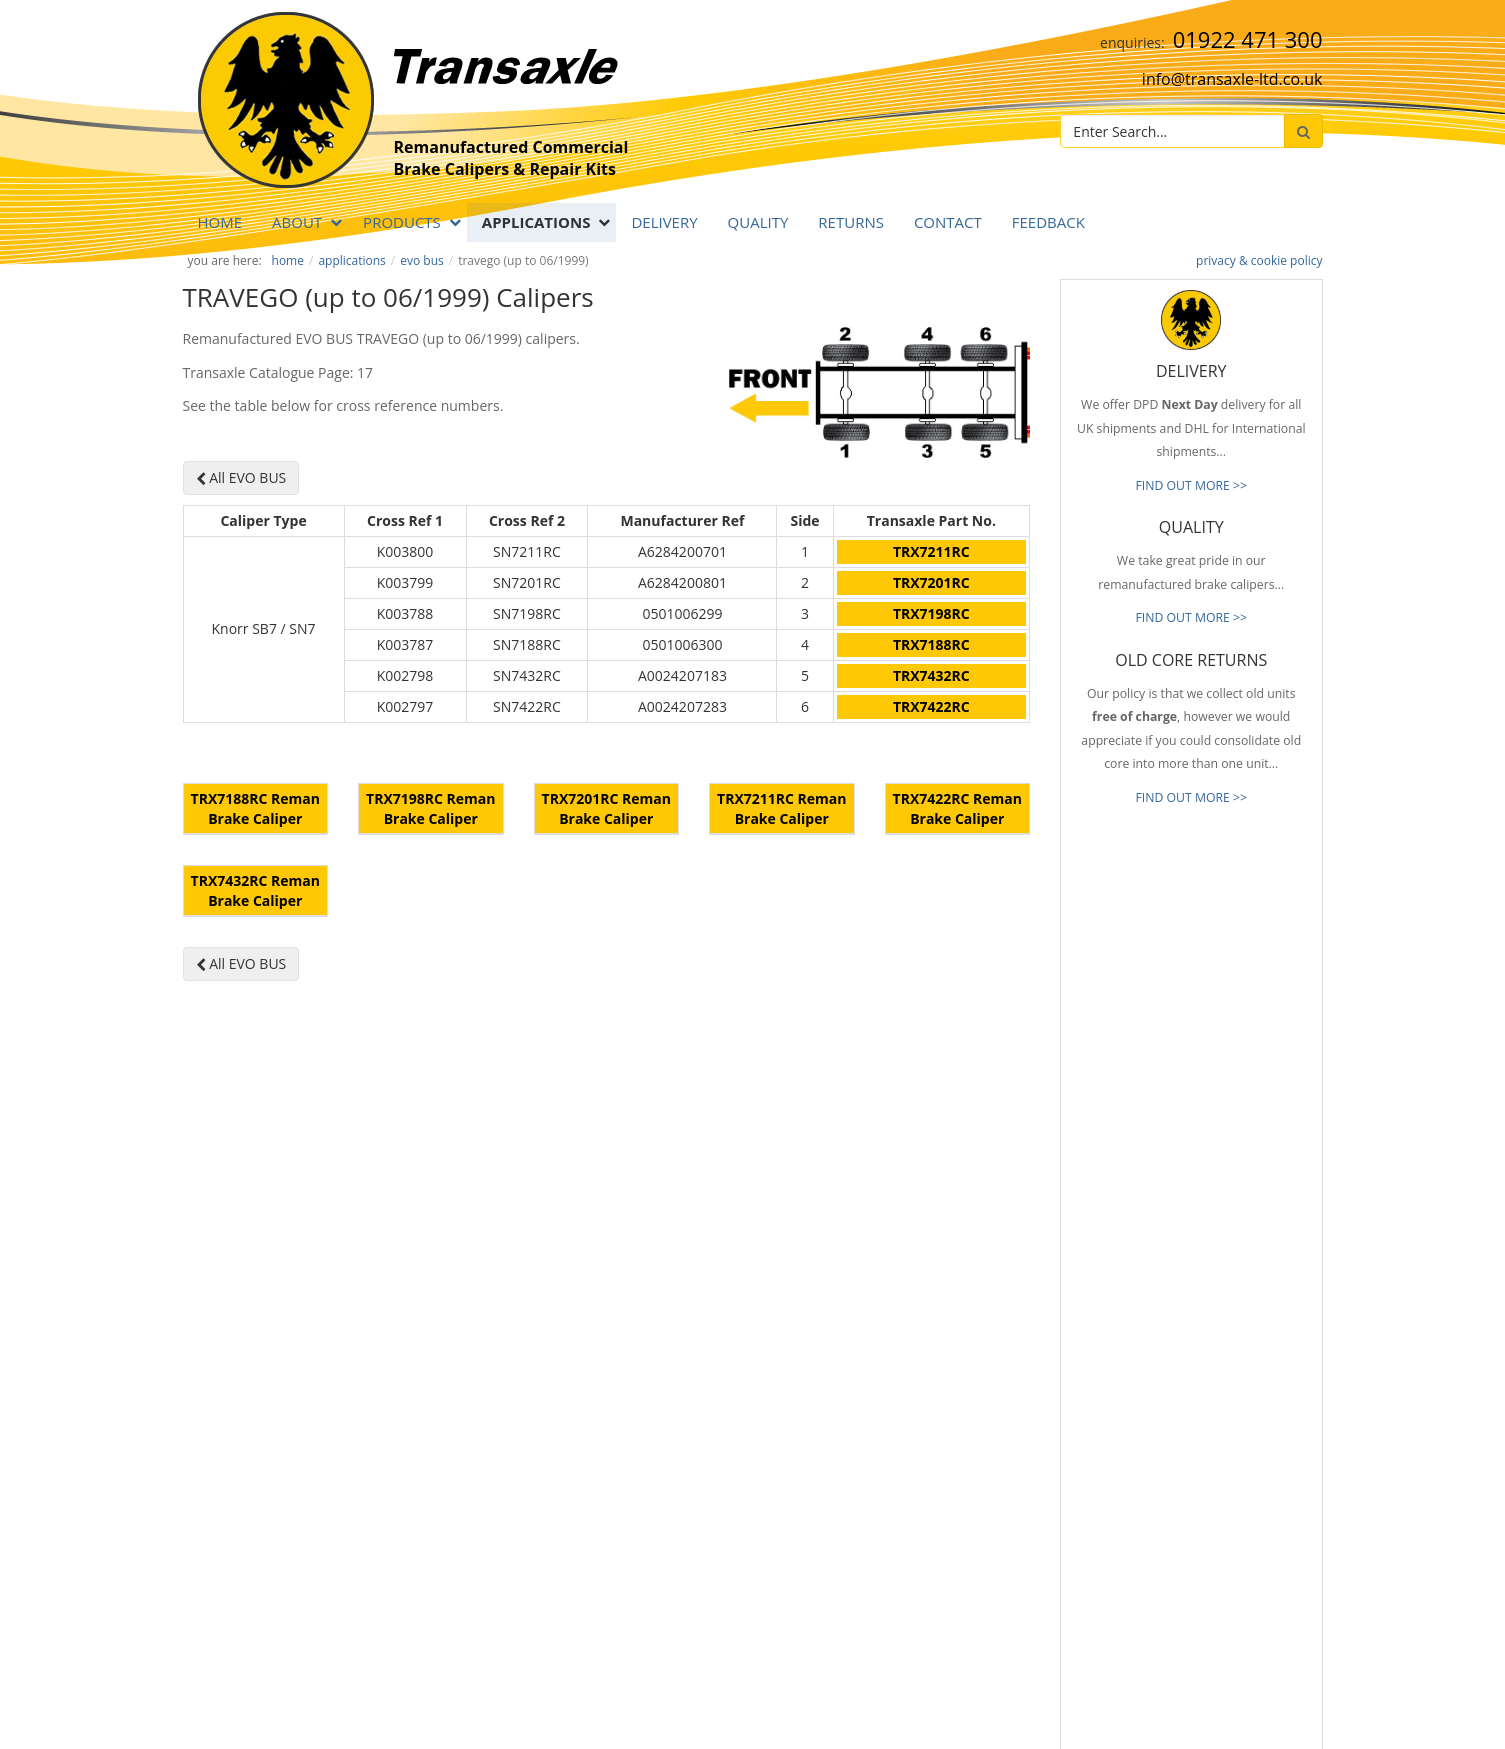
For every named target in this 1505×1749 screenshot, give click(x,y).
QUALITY (758, 222)
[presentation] (1228, 1608)
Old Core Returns (912, 1440)
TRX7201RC (931, 582)
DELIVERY (664, 222)
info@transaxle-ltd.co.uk (1232, 79)
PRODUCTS (402, 222)
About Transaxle (910, 1529)
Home (220, 222)
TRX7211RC (931, 551)
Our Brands (897, 1499)
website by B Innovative (1262, 1730)
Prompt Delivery (910, 1410)
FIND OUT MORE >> (1191, 485)
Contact (948, 222)
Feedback (1048, 222)
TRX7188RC (931, 644)
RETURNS (851, 222)
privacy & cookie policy (1259, 260)
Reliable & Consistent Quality (945, 1380)
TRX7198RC (931, 613)
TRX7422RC (931, 706)
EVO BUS (422, 260)
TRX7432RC (931, 675)
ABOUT (297, 222)
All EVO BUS (241, 477)
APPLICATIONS (536, 222)
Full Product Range (917, 1470)
